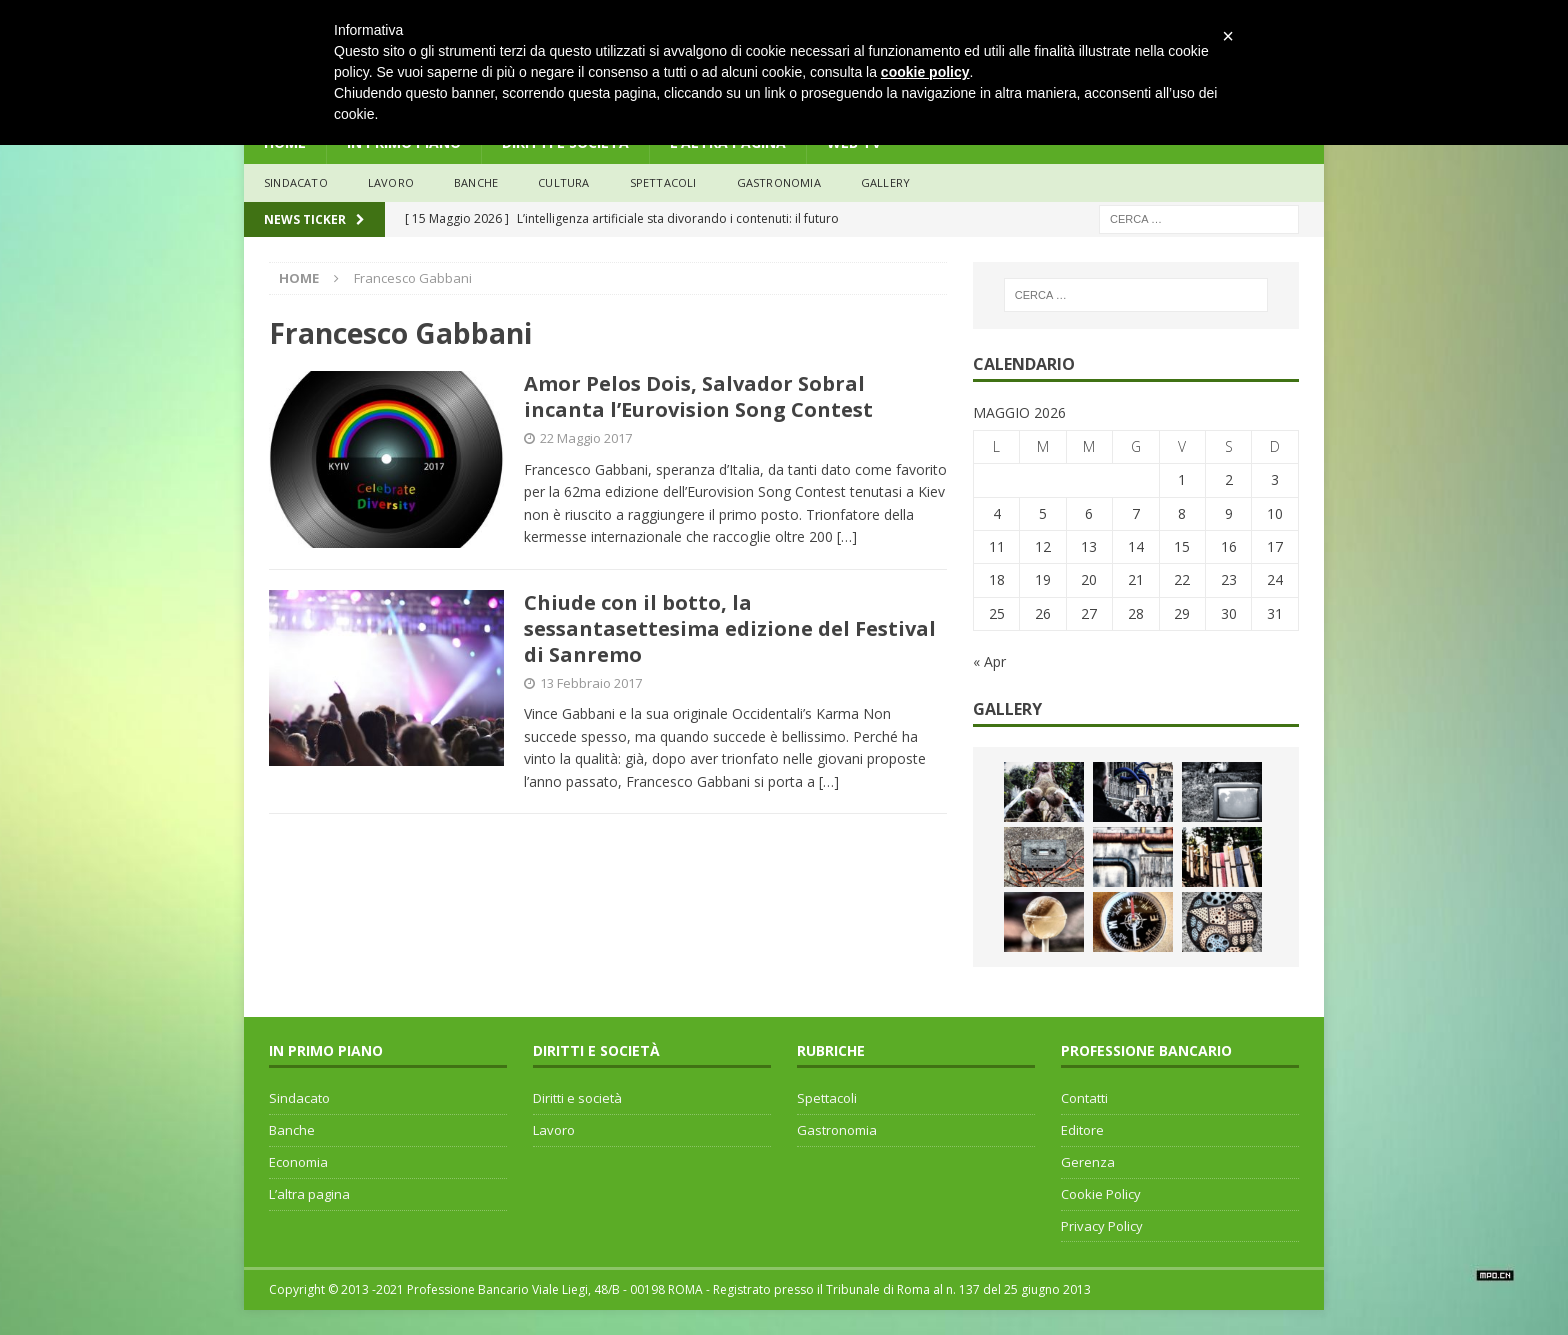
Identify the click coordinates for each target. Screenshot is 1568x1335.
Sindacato (299, 1098)
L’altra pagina (309, 1194)
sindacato (296, 182)
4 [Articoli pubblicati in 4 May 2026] (997, 513)
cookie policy (925, 72)
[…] (847, 536)
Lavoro (554, 1130)
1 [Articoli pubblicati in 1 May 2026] (1182, 479)
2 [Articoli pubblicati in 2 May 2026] (1229, 479)
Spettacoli (663, 182)
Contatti (1084, 1098)
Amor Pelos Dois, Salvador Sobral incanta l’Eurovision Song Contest (703, 396)
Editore (1082, 1130)
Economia (298, 1162)
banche (476, 182)
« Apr (989, 661)
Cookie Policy (1101, 1194)
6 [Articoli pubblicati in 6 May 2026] (1089, 513)
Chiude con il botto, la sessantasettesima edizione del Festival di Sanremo (730, 628)
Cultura (563, 182)
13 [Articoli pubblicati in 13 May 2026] (1089, 546)
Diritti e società (577, 1098)
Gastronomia (779, 182)
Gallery (885, 182)
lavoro (391, 182)
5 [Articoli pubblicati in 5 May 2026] (1043, 513)
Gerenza (1088, 1162)
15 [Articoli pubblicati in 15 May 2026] (1182, 546)
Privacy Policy (1102, 1226)
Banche (292, 1130)
